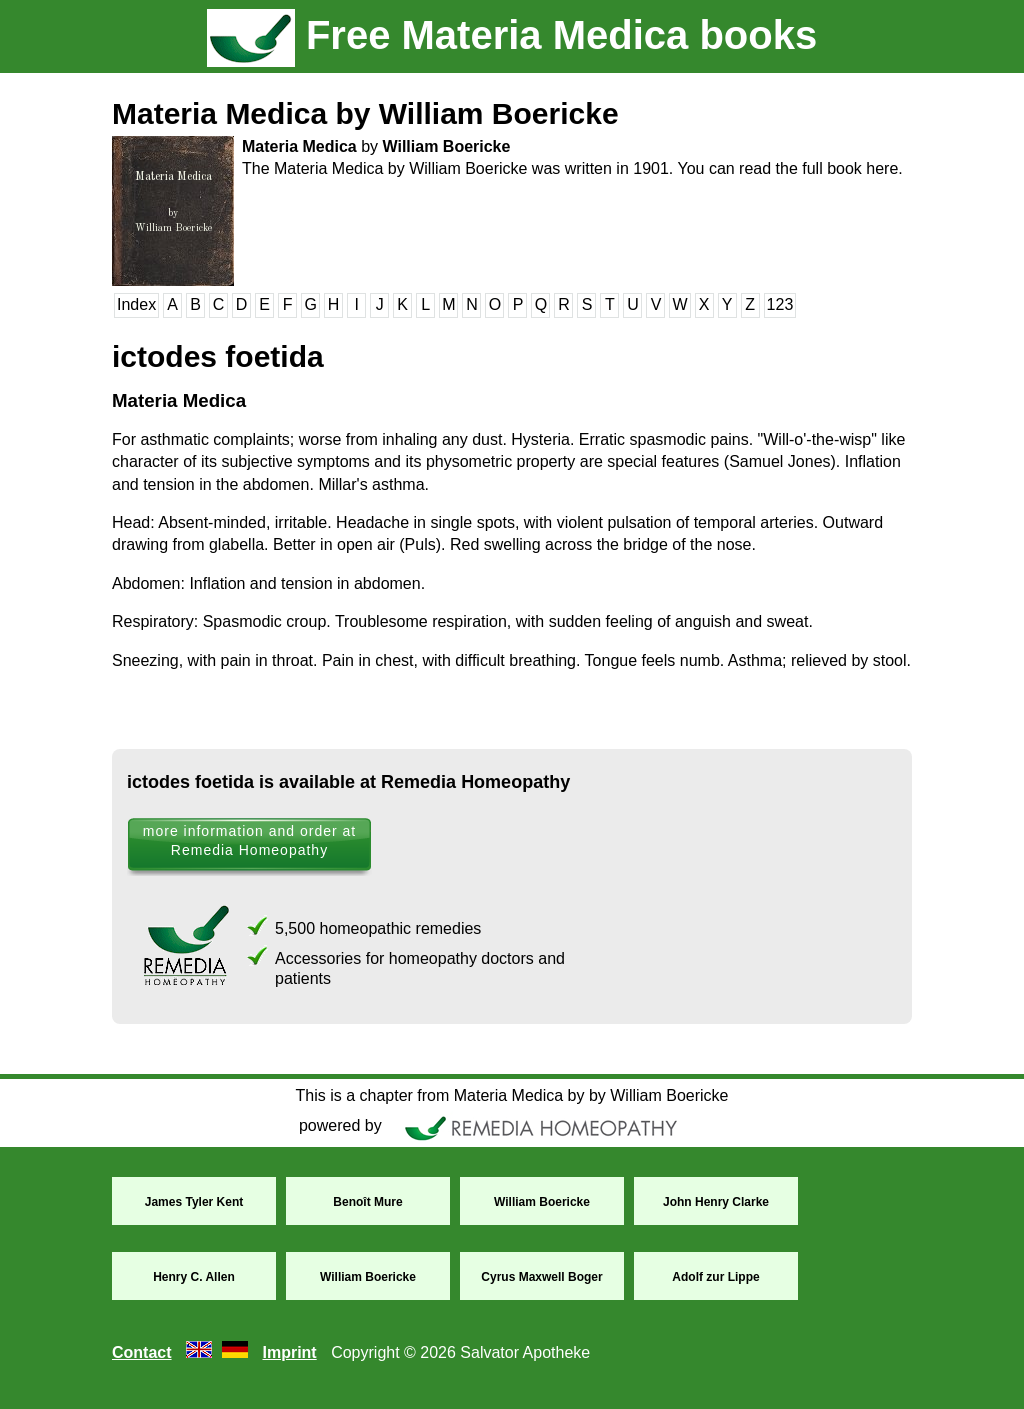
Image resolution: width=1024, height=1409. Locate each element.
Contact (142, 1352)
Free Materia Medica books (512, 35)
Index (136, 304)
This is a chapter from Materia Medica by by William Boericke (511, 1095)
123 (780, 304)
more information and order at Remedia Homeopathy (249, 840)
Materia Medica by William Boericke (365, 113)
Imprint (289, 1352)
